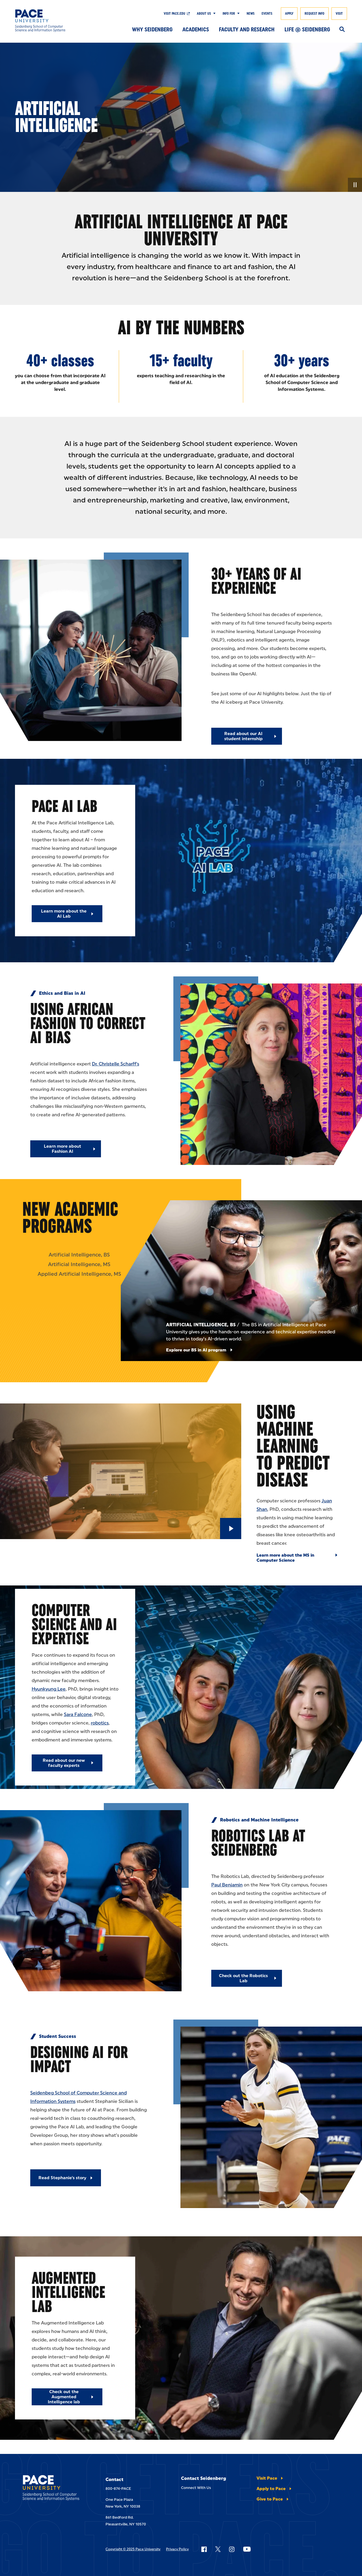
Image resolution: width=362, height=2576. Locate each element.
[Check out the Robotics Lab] (246, 1978)
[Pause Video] (355, 185)
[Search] (342, 29)
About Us (204, 14)
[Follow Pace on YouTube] (247, 2549)
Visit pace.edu (174, 14)
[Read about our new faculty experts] (67, 1762)
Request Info (314, 14)
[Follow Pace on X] (218, 2549)
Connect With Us (196, 2488)
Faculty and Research (247, 29)
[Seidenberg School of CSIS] (49, 20)
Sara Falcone (78, 1714)
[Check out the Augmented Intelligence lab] (67, 2396)
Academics (195, 29)
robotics (100, 1723)
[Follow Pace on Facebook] (204, 2549)
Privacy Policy (177, 2549)
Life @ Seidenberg (307, 29)
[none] (181, 116)
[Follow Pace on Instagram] (231, 2549)
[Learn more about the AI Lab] (67, 913)
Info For (229, 14)
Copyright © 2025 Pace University (132, 2549)
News (251, 14)
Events (267, 14)
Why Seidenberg (152, 29)
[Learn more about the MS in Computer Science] (297, 1558)
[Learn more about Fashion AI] (65, 1148)
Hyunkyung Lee (49, 1689)
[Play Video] (230, 1528)
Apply (289, 14)
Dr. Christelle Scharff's (115, 1064)
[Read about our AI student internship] (246, 736)
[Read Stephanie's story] (65, 2177)
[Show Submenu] (213, 13)
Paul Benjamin (227, 1885)
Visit (339, 14)
